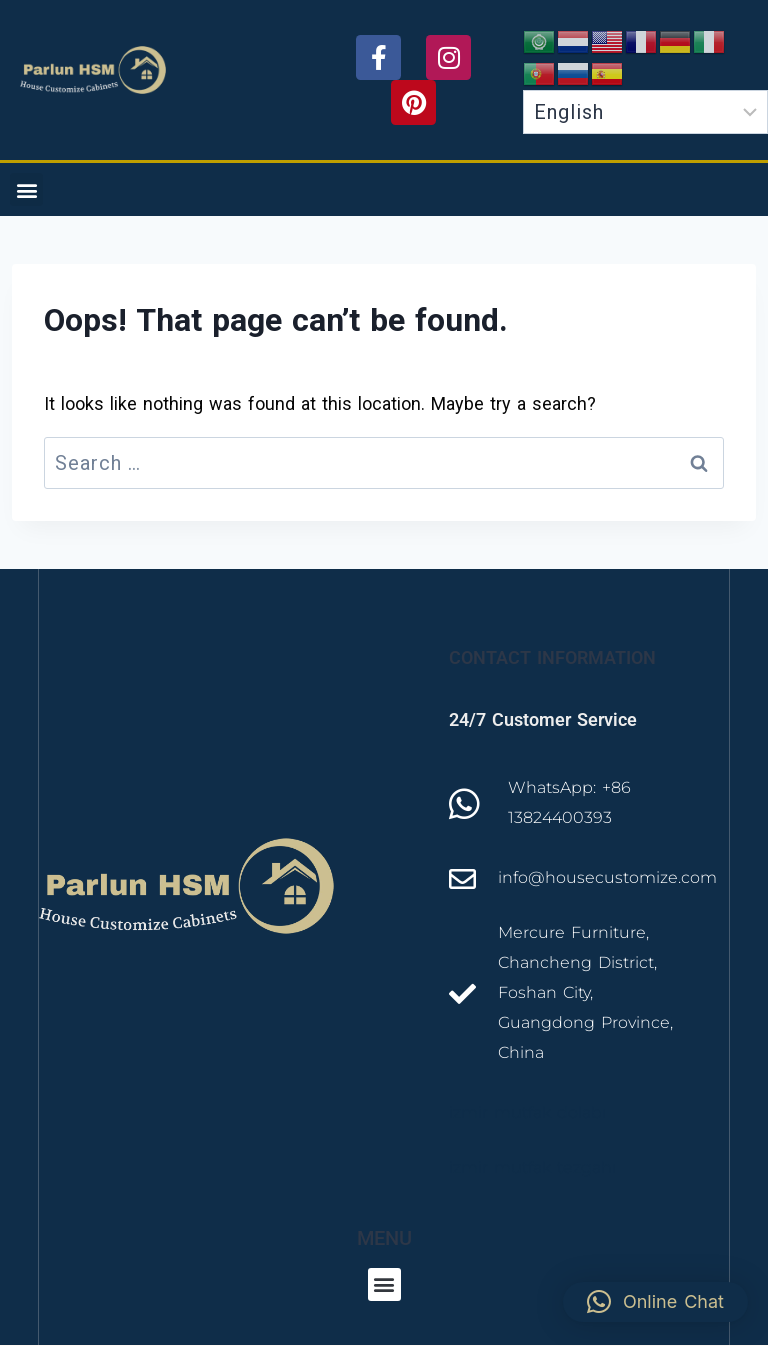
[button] (26, 189)
